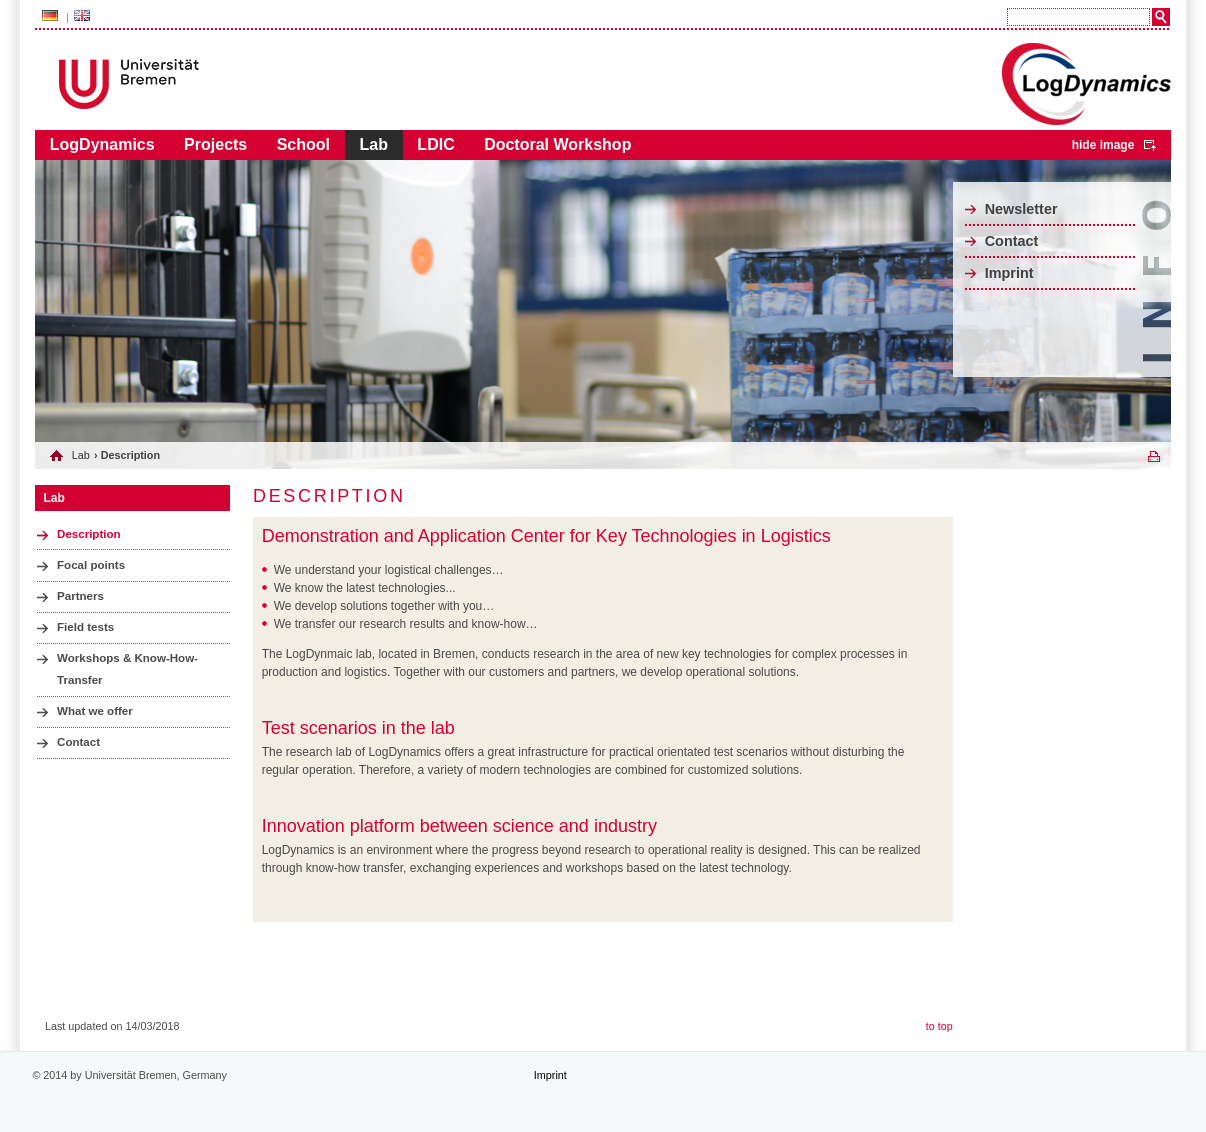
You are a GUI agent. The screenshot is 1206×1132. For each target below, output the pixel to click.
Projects (215, 144)
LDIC (435, 144)
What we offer (95, 711)
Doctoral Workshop (557, 144)
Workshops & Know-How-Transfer (127, 669)
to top (939, 1026)
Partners (80, 596)
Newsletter (1021, 209)
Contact (1012, 241)
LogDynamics (102, 144)
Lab (373, 144)
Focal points (91, 565)
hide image (1103, 145)
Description (89, 534)
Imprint (1009, 273)
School (303, 144)
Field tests (85, 627)
